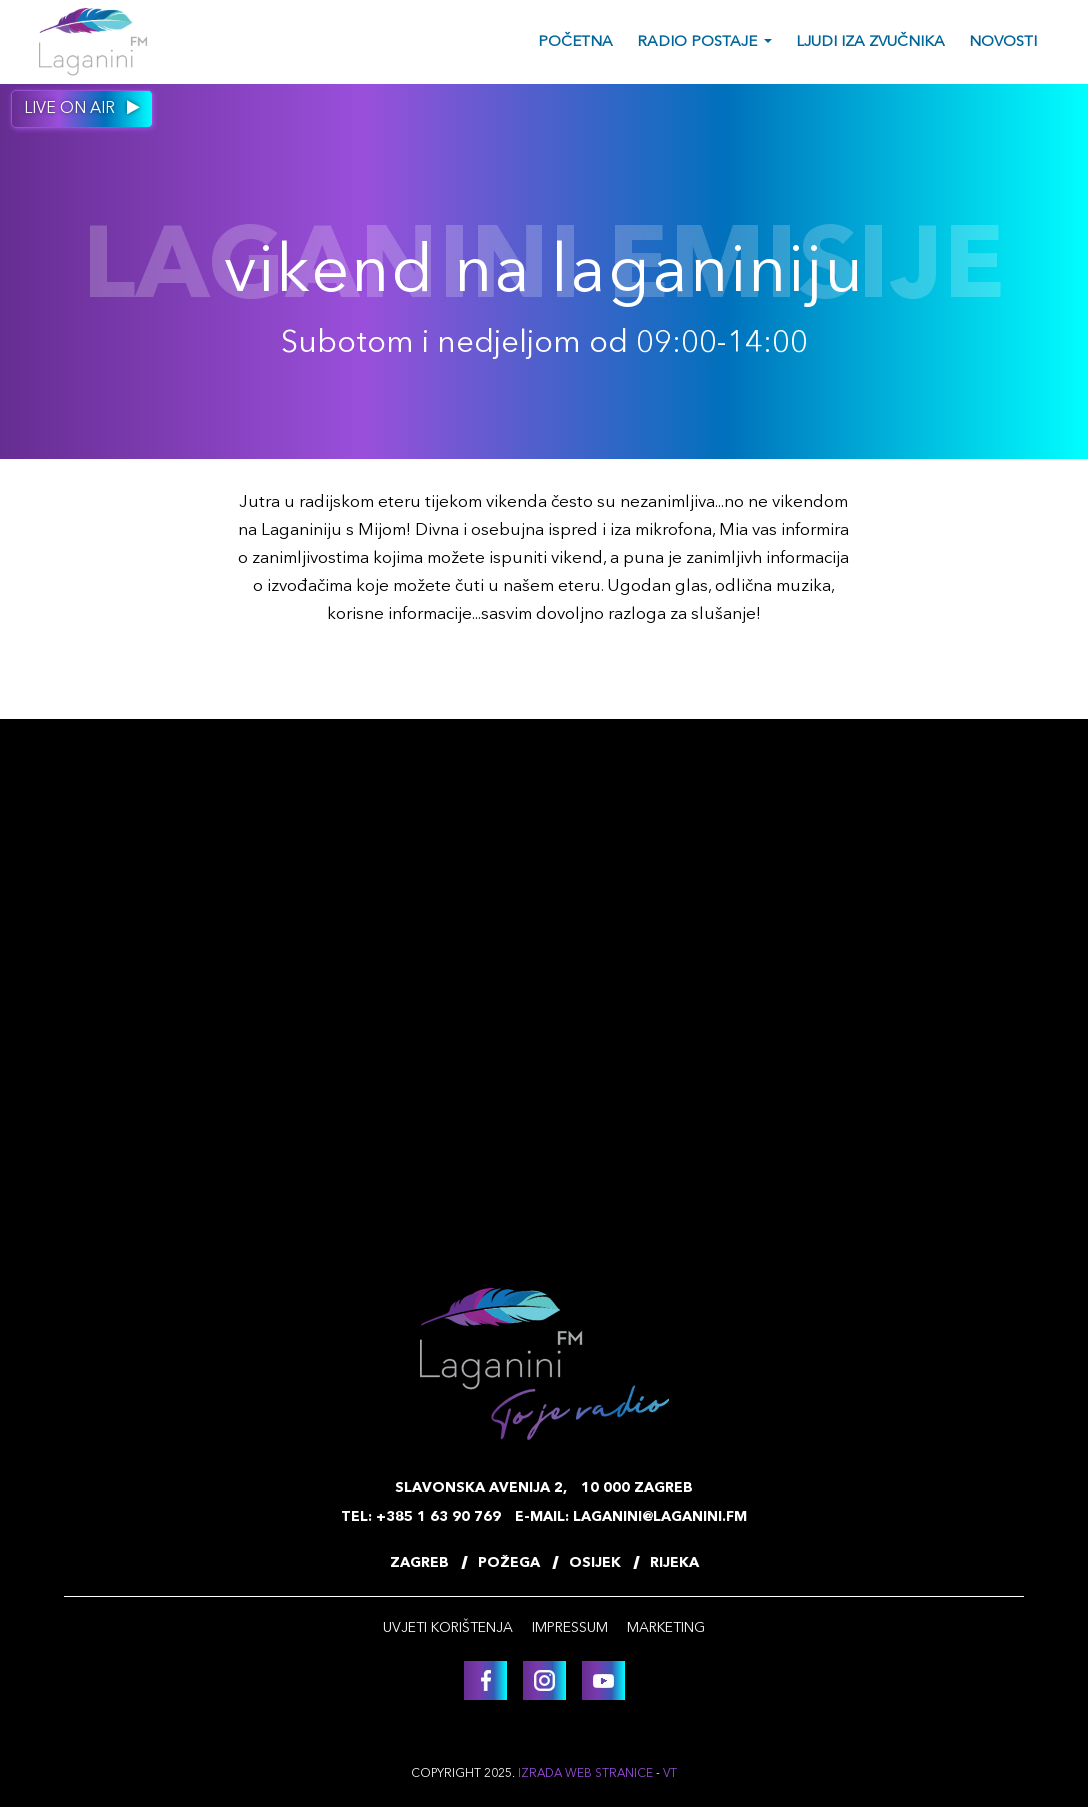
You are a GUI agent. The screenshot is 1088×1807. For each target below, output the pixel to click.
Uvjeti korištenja (448, 1628)
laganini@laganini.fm (660, 1517)
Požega (509, 1563)
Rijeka (674, 1563)
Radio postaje (697, 42)
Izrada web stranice (585, 1774)
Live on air (82, 108)
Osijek (595, 1563)
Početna (575, 42)
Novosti (1003, 42)
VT (670, 1774)
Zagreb (419, 1563)
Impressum (570, 1628)
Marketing (666, 1628)
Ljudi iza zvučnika (870, 42)
